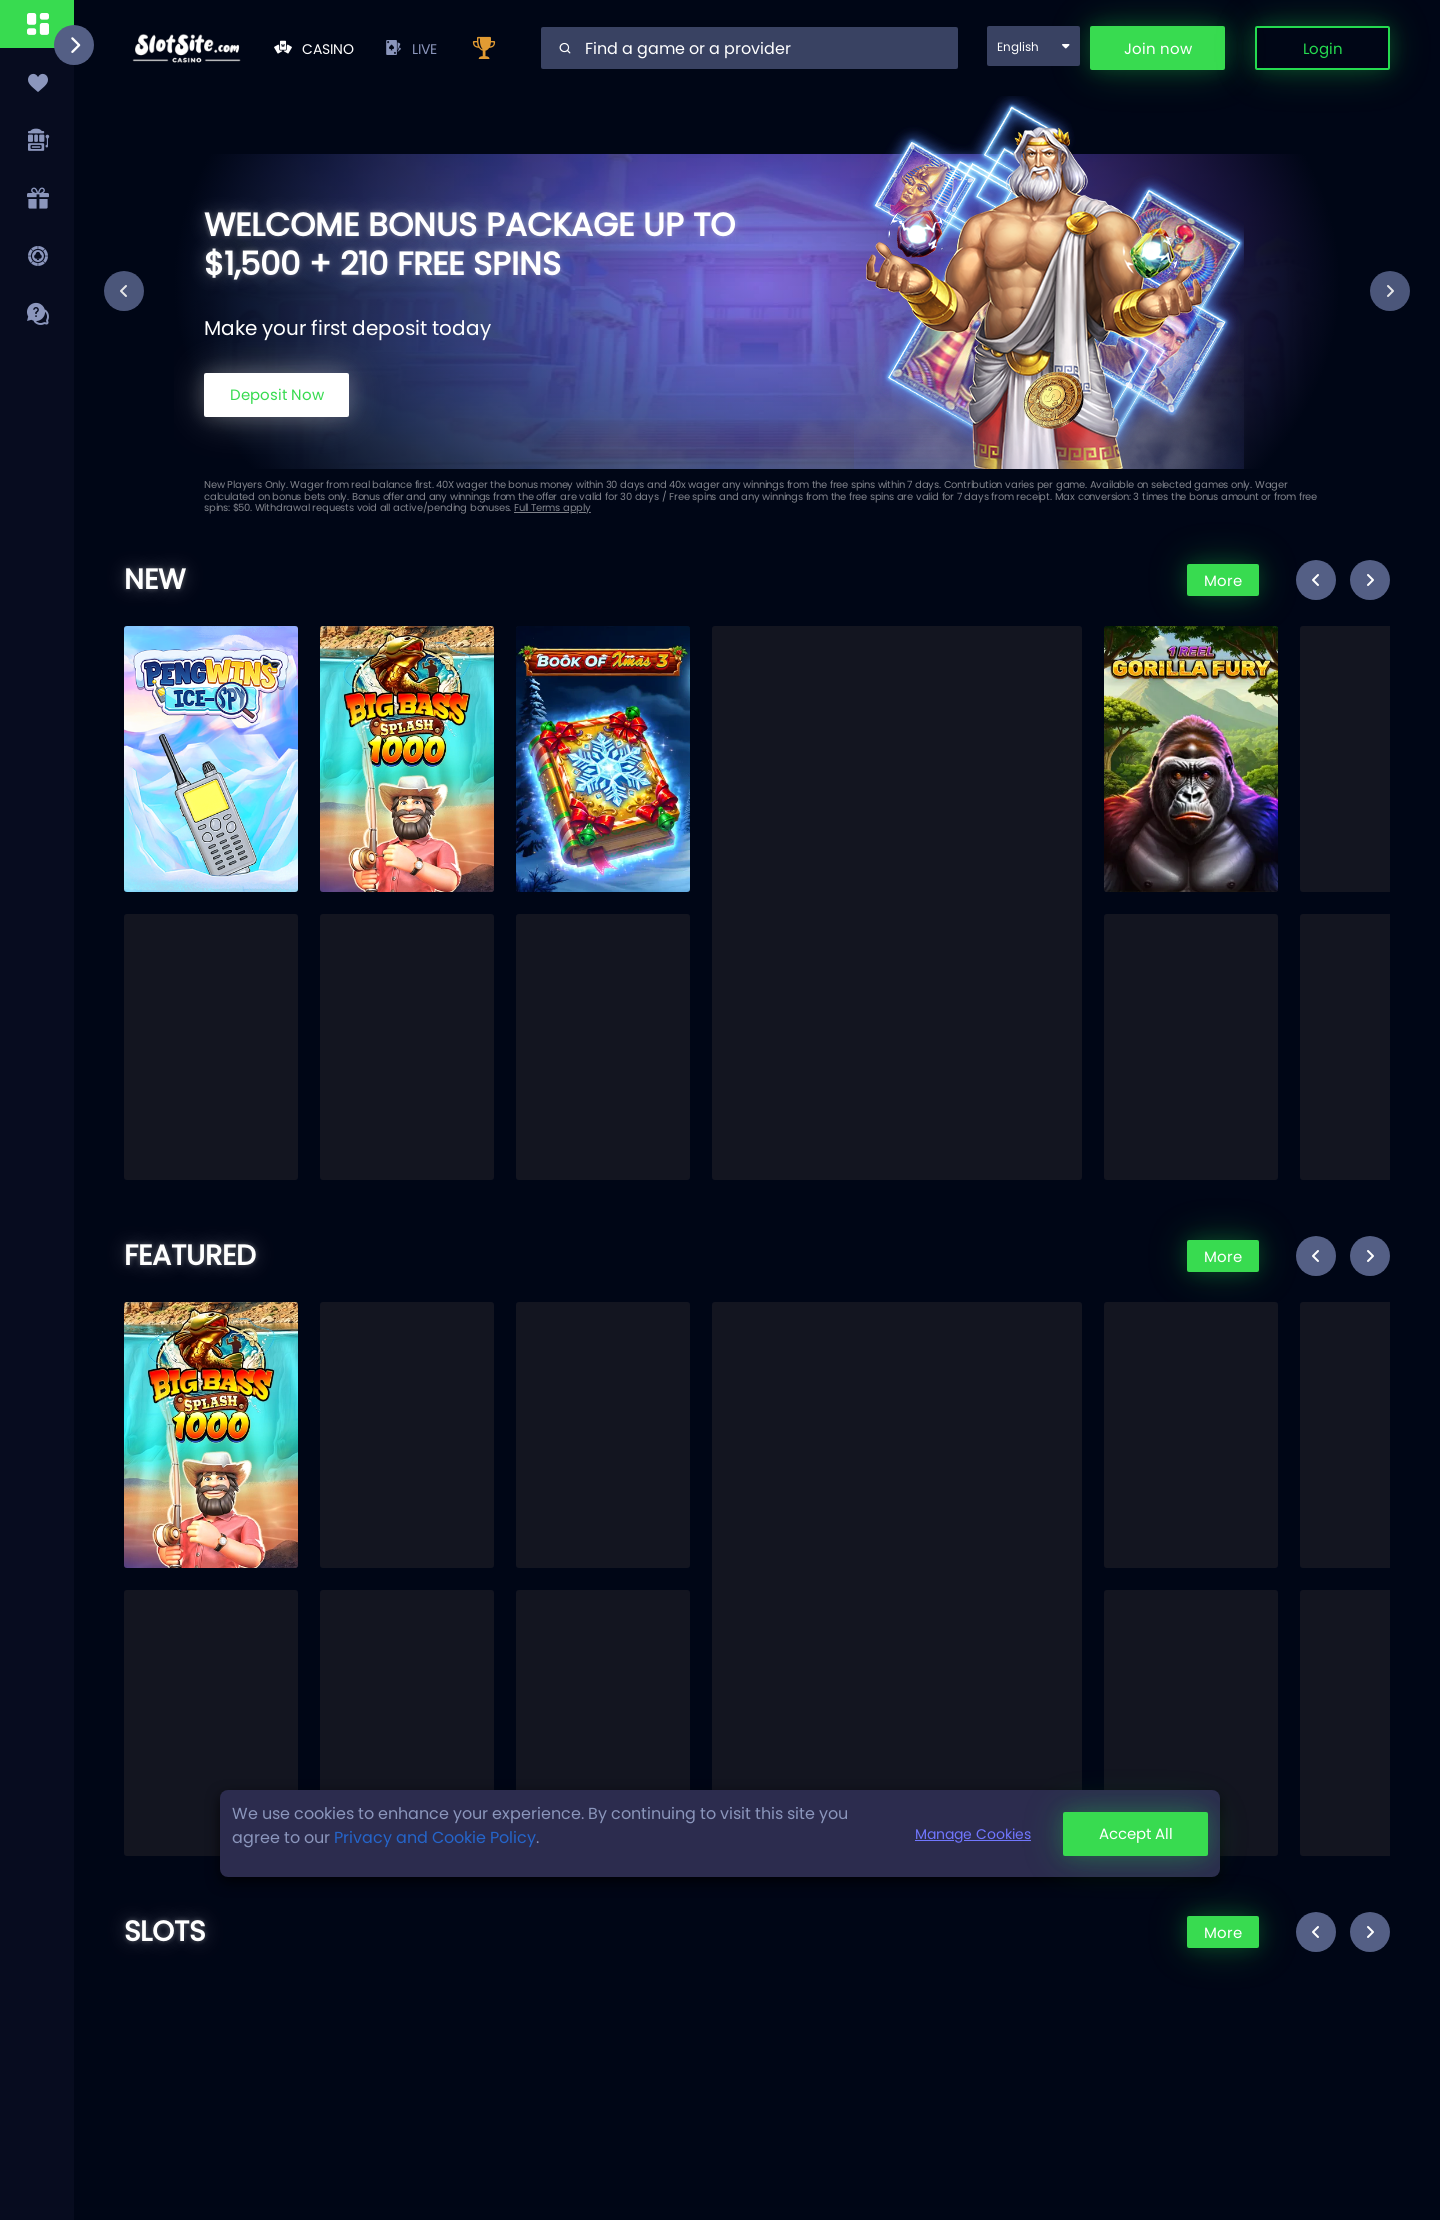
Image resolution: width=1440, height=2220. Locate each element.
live (410, 49)
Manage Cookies (973, 1834)
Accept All (1136, 1833)
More (1223, 580)
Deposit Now (277, 394)
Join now (1158, 48)
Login (1323, 48)
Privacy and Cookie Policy (435, 1837)
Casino (314, 49)
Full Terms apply (552, 507)
